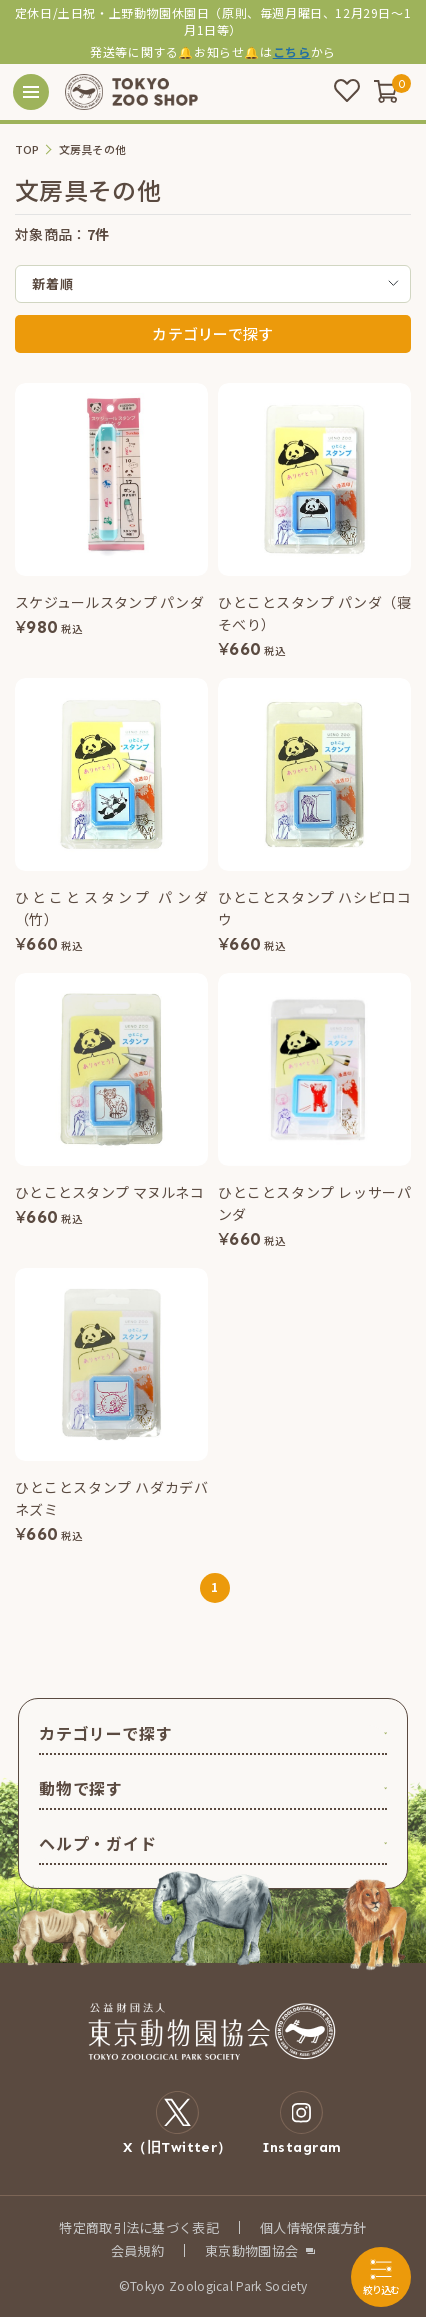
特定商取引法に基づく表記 (139, 2227)
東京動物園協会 (251, 2250)
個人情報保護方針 (313, 2227)
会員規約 (137, 2250)
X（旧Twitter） (177, 2123)
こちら (292, 51)
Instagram (302, 2123)
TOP (27, 149)
